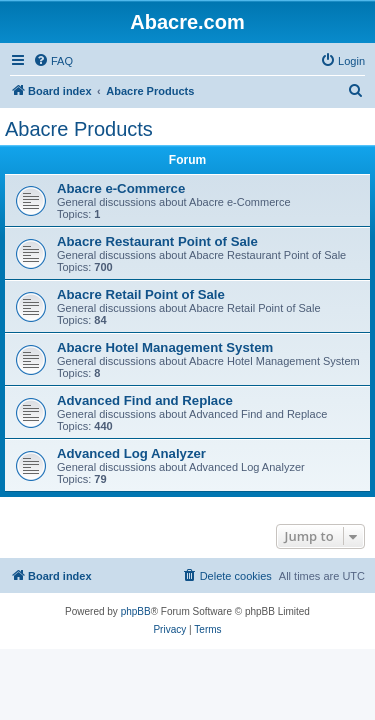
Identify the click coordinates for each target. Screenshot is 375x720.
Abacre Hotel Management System (165, 347)
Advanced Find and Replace (145, 400)
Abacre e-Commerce (121, 188)
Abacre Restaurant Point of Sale (157, 241)
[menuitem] (53, 61)
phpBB (136, 611)
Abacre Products (79, 129)
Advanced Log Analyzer (131, 453)
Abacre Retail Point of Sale (141, 294)
